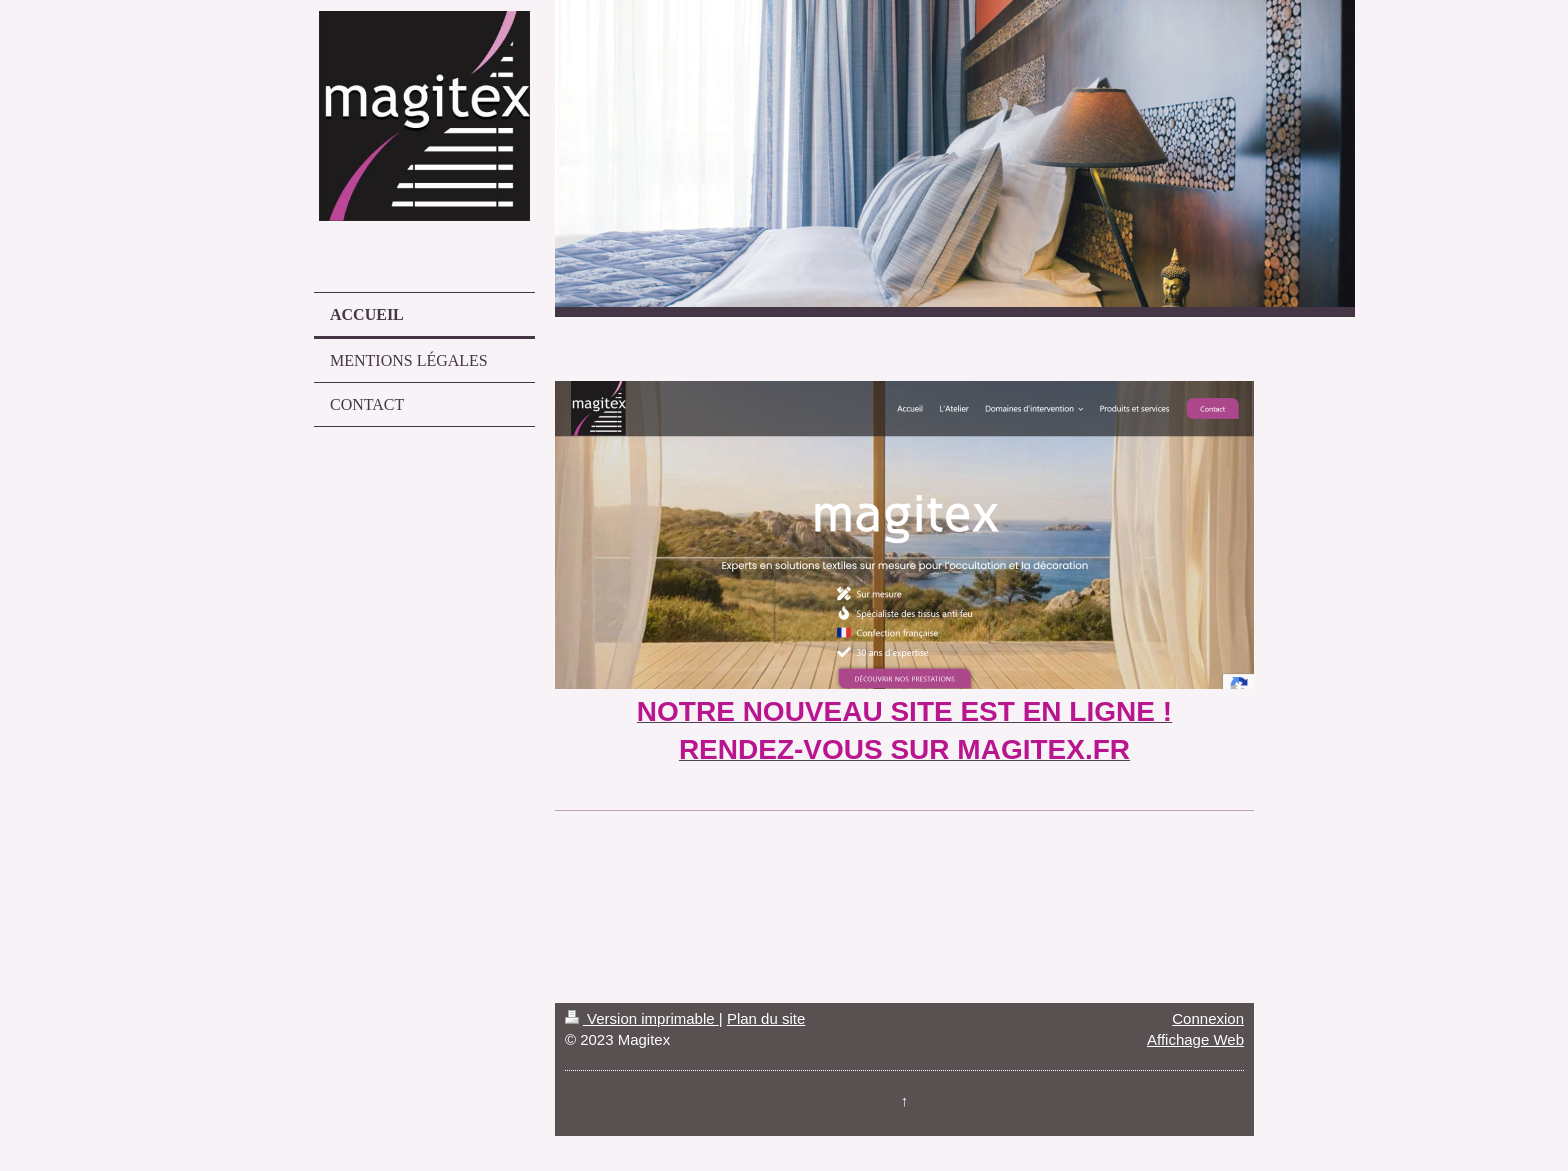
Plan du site (766, 1018)
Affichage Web (1195, 1039)
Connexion (1208, 1018)
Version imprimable (642, 1018)
